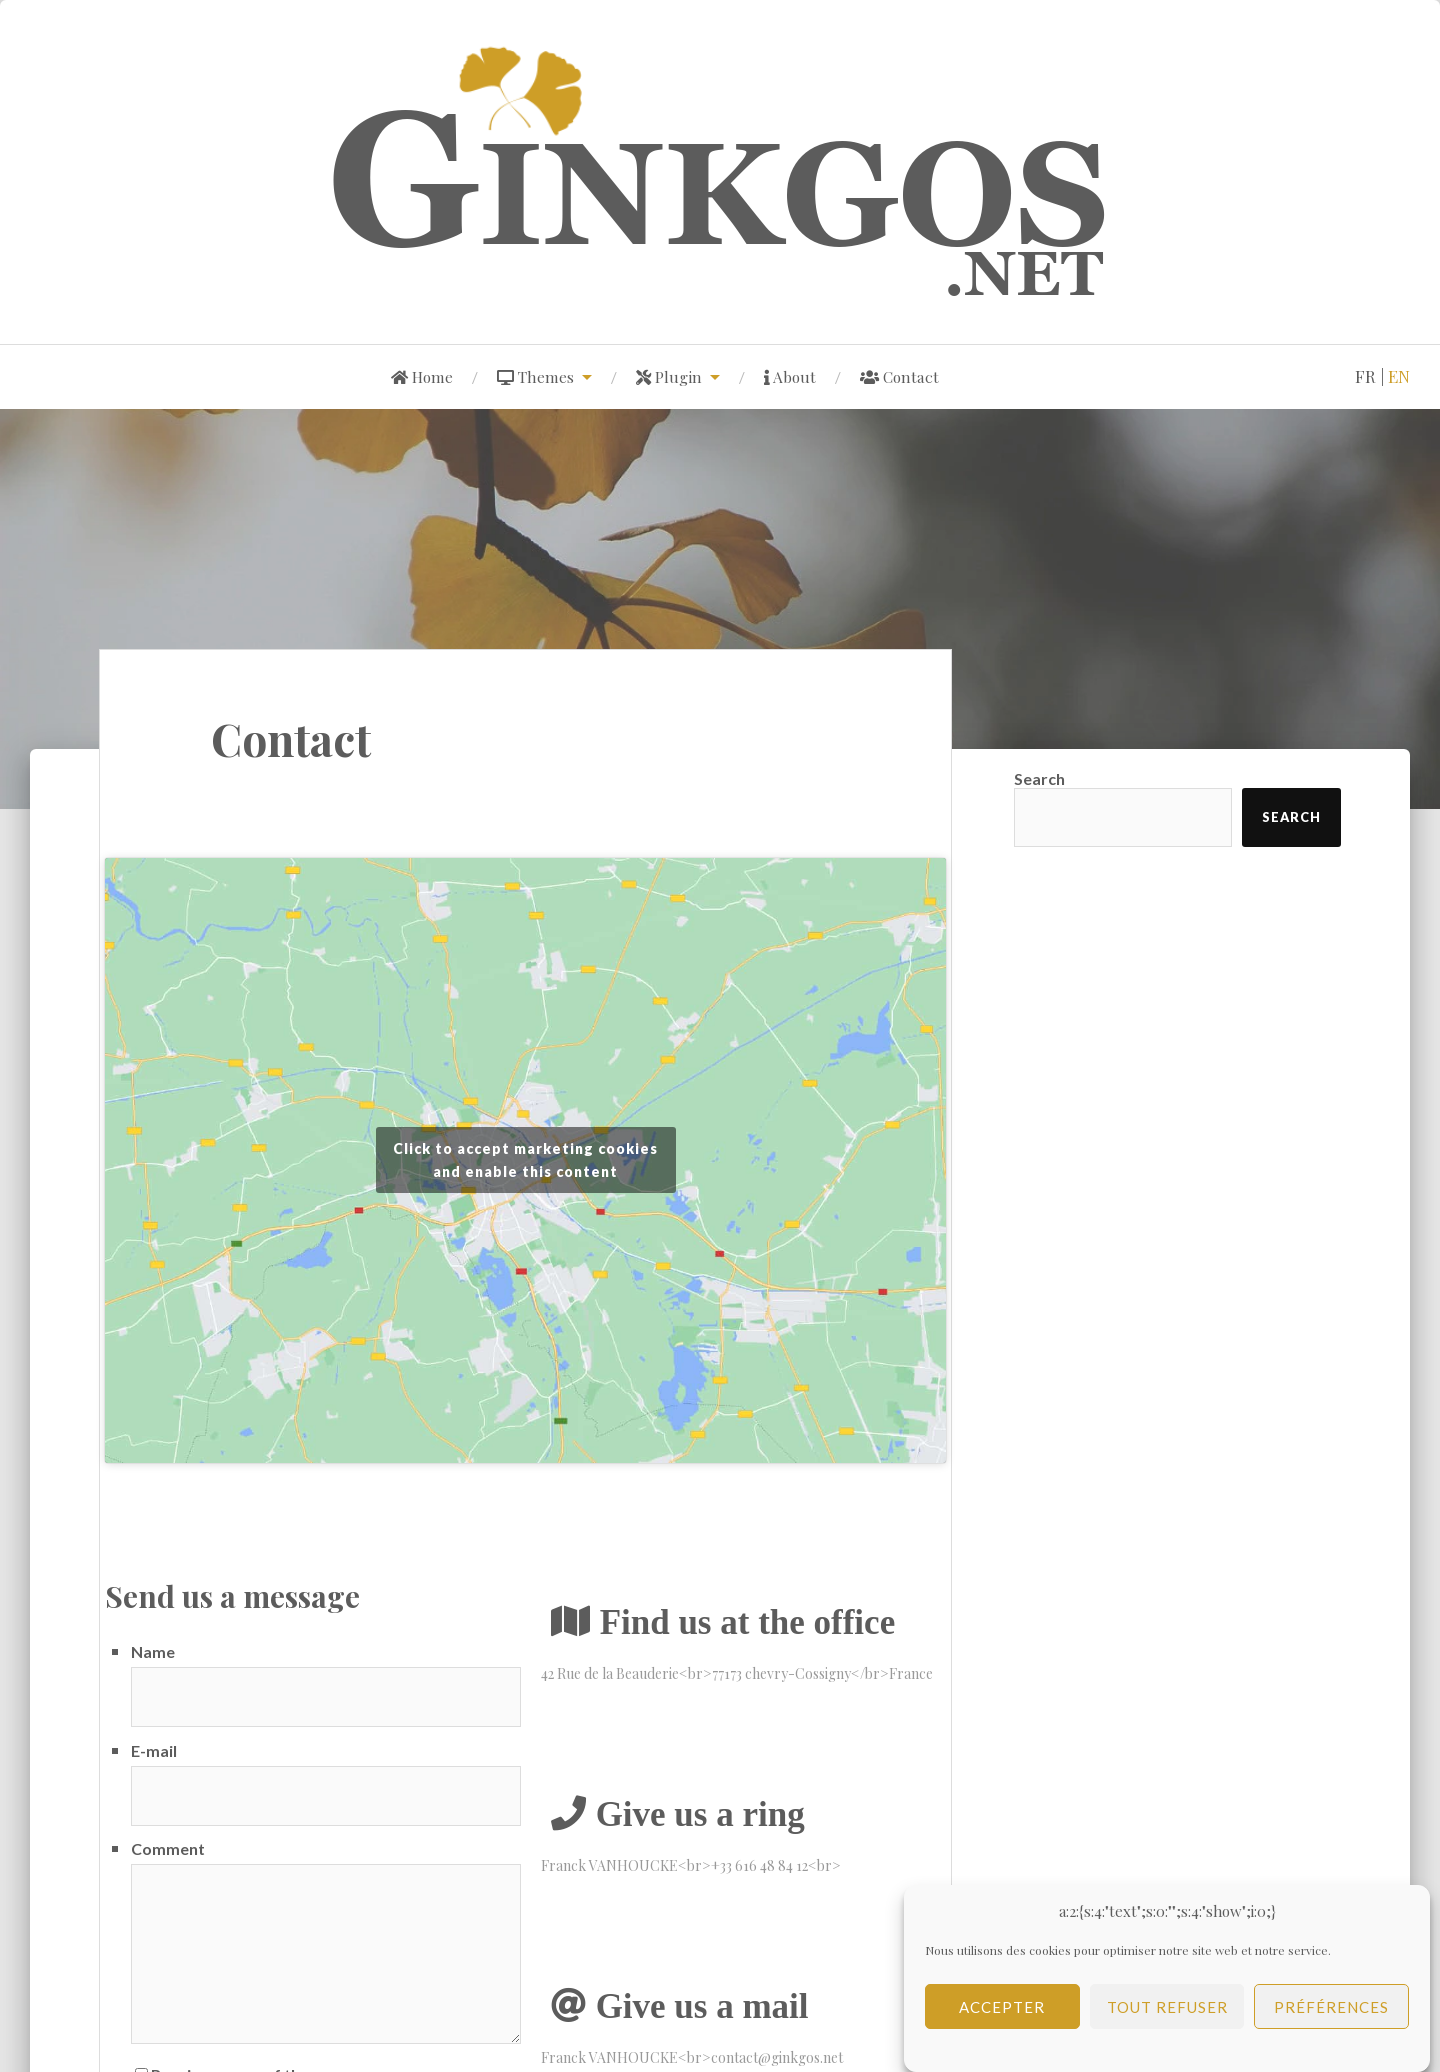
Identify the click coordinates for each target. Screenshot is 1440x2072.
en (1399, 376)
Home (422, 376)
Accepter (1002, 2017)
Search (1039, 778)
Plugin (669, 376)
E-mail (154, 1750)
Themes (535, 376)
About (790, 376)
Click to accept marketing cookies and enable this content (525, 1160)
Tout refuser (1167, 2017)
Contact (899, 376)
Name (153, 1651)
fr (1365, 376)
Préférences (1331, 2017)
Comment (168, 1848)
